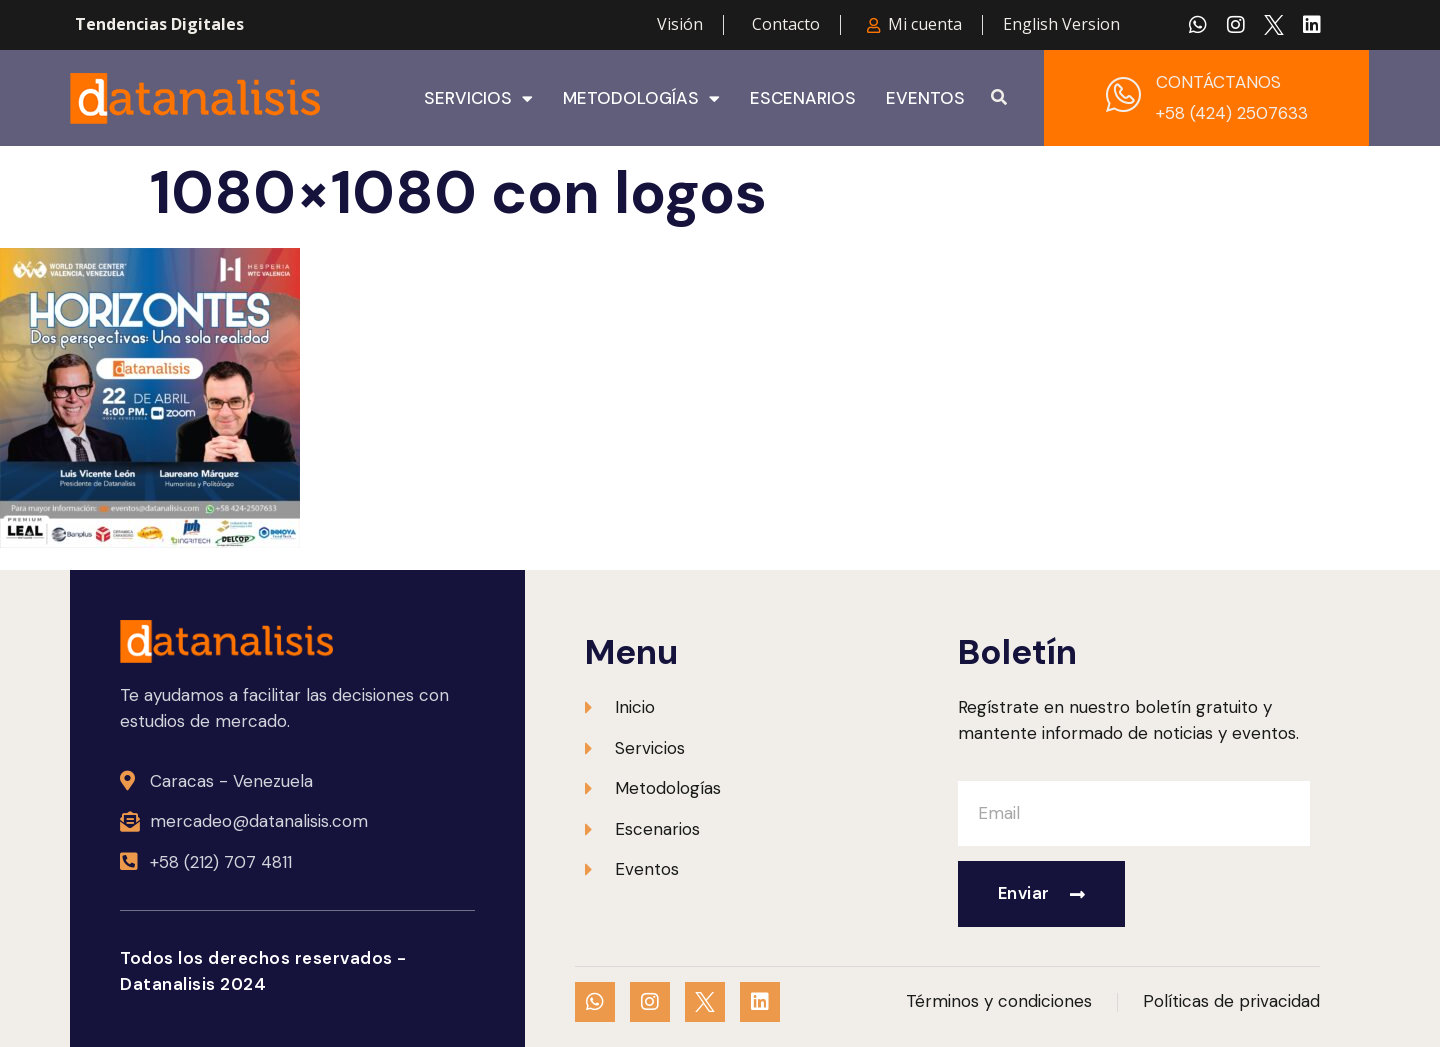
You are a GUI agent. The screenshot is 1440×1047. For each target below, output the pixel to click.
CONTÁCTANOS (1218, 82)
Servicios (478, 98)
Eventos (925, 98)
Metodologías (641, 98)
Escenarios (803, 98)
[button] (999, 98)
